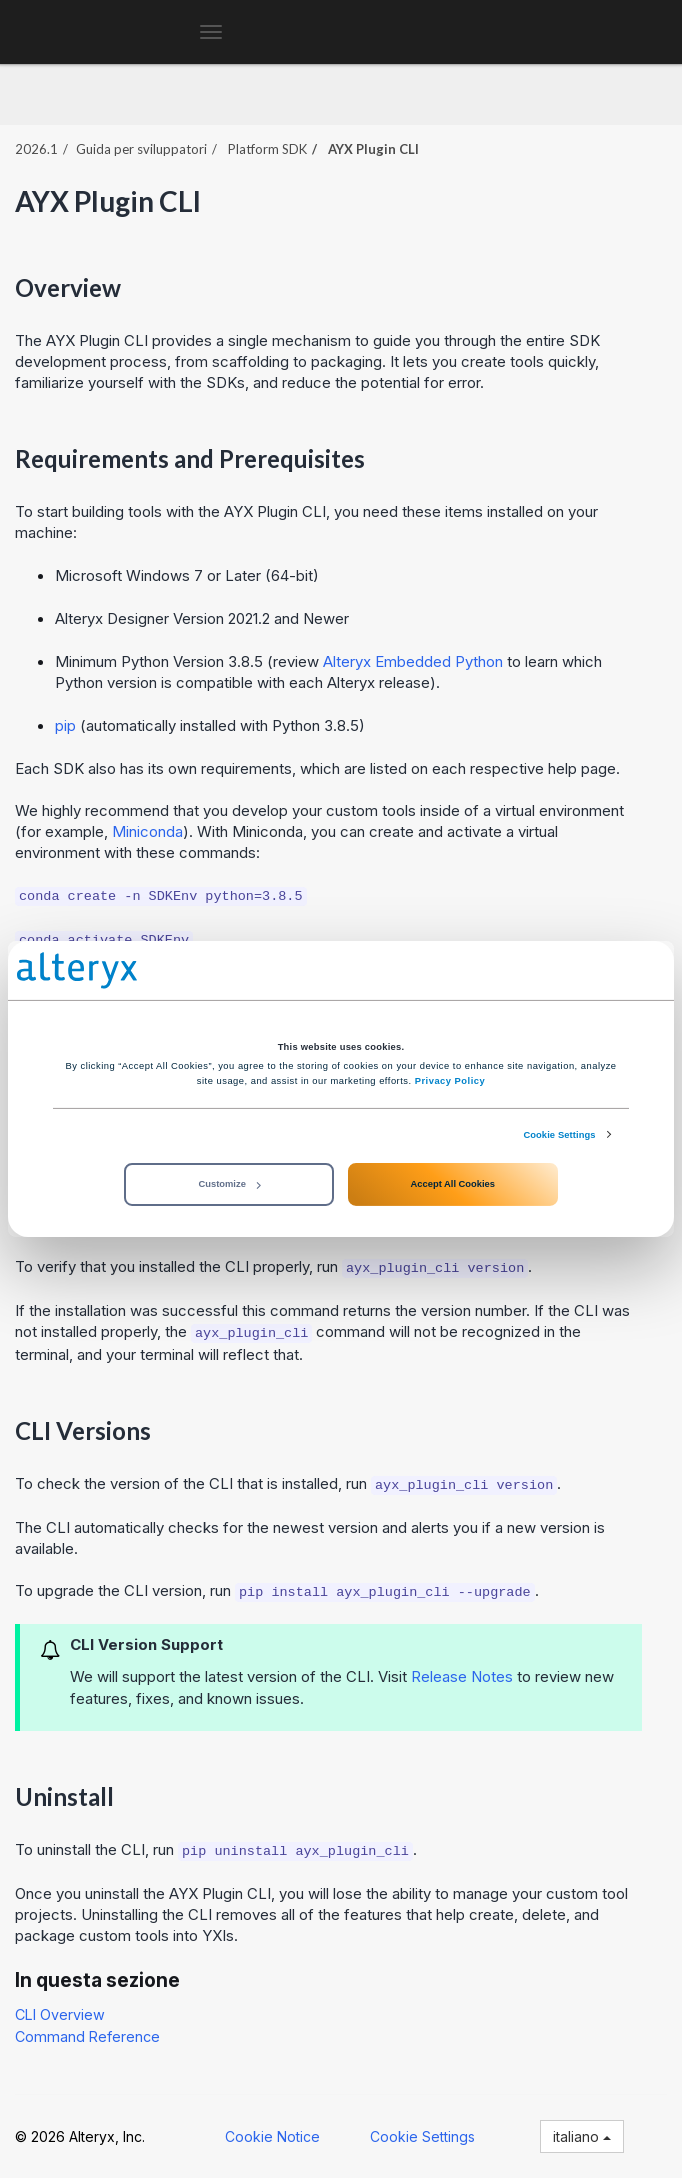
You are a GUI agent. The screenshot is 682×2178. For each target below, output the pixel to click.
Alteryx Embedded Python (413, 661)
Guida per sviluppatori (141, 149)
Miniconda (147, 831)
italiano (582, 2136)
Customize (230, 1184)
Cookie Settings (559, 1135)
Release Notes (462, 1676)
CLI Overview (60, 2014)
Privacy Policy (450, 1081)
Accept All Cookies (453, 1184)
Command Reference (87, 2036)
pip (65, 725)
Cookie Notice (272, 2136)
